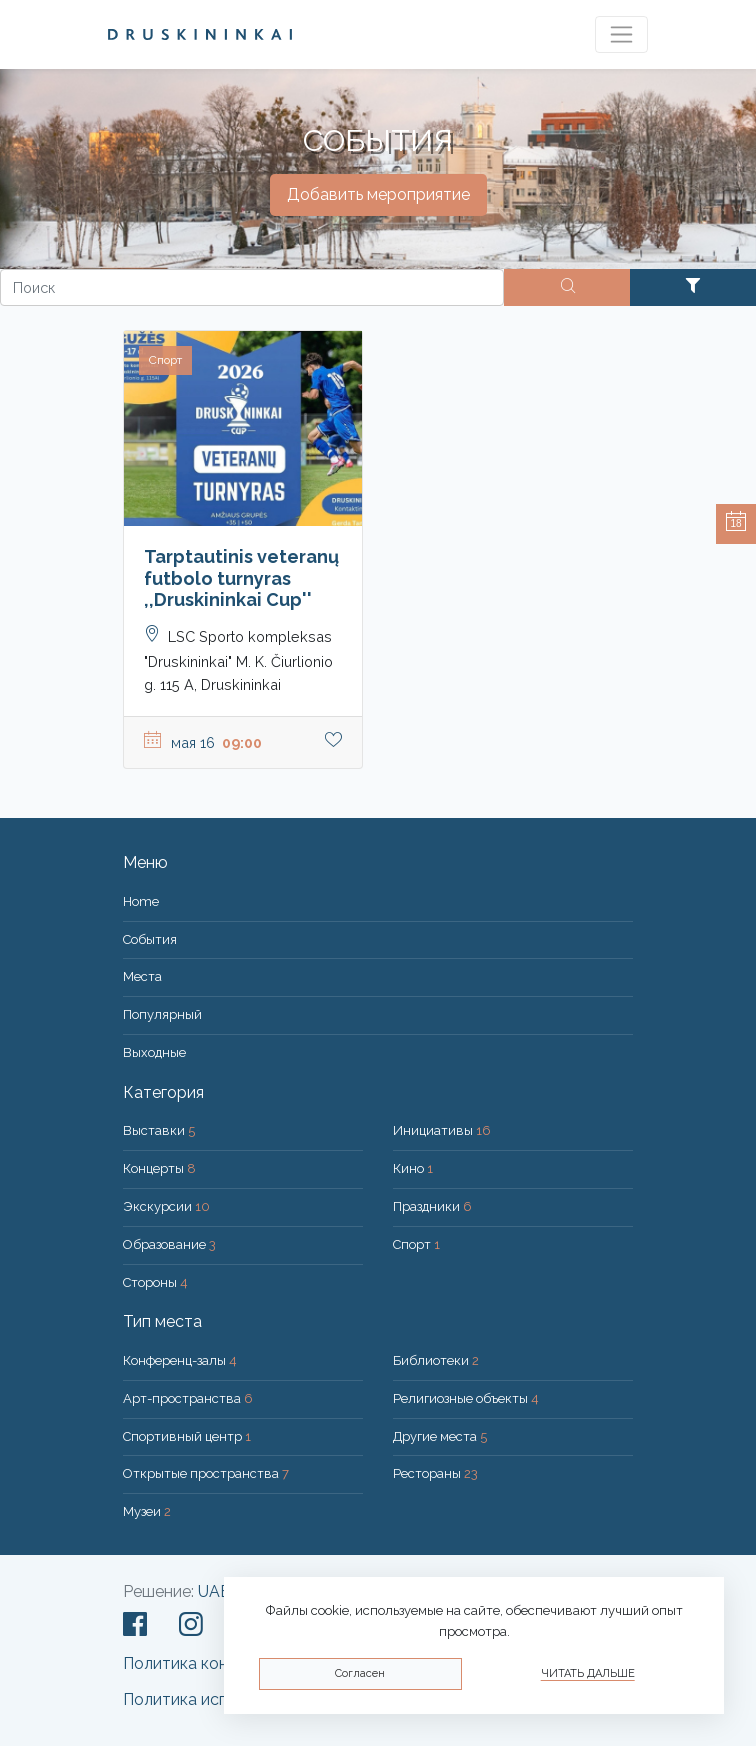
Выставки (159, 1130)
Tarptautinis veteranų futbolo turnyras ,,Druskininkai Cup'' (241, 578)
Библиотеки (436, 1360)
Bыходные (154, 1052)
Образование (169, 1244)
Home (141, 901)
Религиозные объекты (466, 1398)
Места (142, 976)
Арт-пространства (188, 1398)
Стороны (155, 1282)
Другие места (440, 1436)
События (150, 939)
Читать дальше (588, 1673)
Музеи (147, 1511)
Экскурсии (166, 1206)
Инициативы (442, 1130)
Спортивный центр (187, 1436)
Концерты (159, 1168)
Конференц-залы (180, 1360)
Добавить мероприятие (378, 194)
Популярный (162, 1014)
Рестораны (435, 1473)
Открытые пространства (206, 1473)
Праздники (432, 1206)
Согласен (360, 1673)
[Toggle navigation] (621, 34)
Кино (413, 1168)
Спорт (416, 1244)
